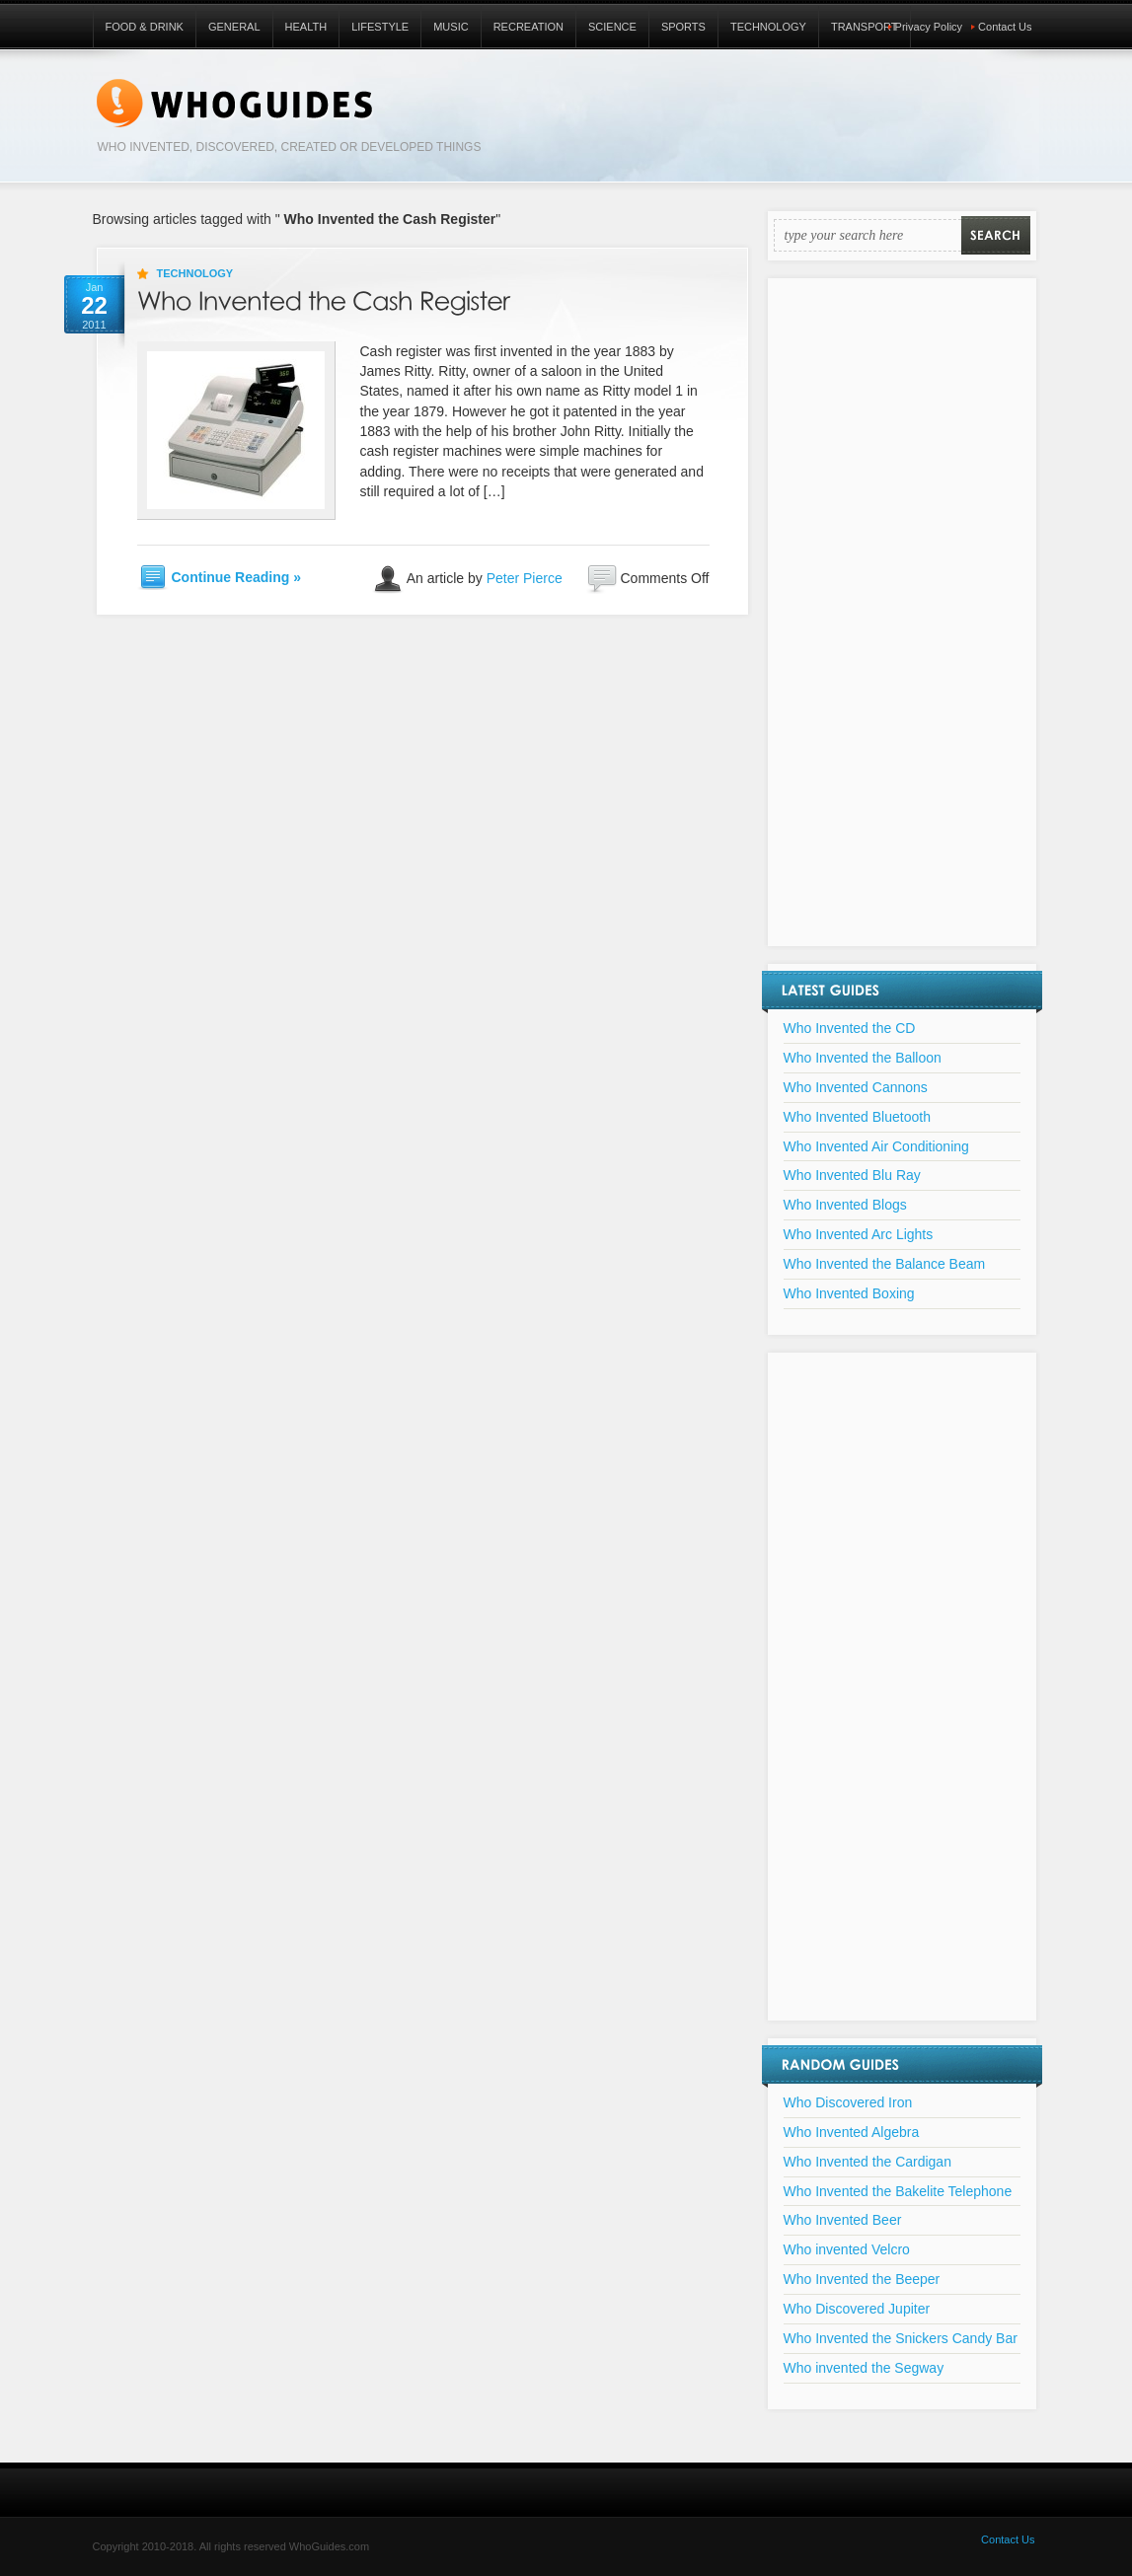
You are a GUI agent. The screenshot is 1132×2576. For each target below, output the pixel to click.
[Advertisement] (902, 624)
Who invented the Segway (864, 2368)
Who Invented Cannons (856, 1087)
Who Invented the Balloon (863, 1058)
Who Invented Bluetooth (857, 1117)
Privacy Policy (928, 27)
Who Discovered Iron (848, 2102)
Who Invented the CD (850, 1028)
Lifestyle (380, 27)
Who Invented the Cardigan (867, 2162)
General (234, 27)
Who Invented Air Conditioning (876, 1146)
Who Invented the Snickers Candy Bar (901, 2338)
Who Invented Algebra (852, 2132)
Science (612, 27)
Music (450, 27)
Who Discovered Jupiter (857, 2309)
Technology (768, 27)
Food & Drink (145, 27)
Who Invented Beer (843, 2220)
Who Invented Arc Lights (859, 1234)
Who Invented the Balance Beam (885, 1264)
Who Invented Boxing (849, 1293)
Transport (864, 27)
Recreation (528, 27)
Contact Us (1004, 27)
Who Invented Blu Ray (852, 1175)
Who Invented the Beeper (862, 2279)
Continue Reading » (236, 577)
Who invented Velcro (847, 2249)
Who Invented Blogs (845, 1205)
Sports (683, 27)
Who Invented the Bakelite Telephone (898, 2191)
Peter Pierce (525, 578)
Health (306, 27)
